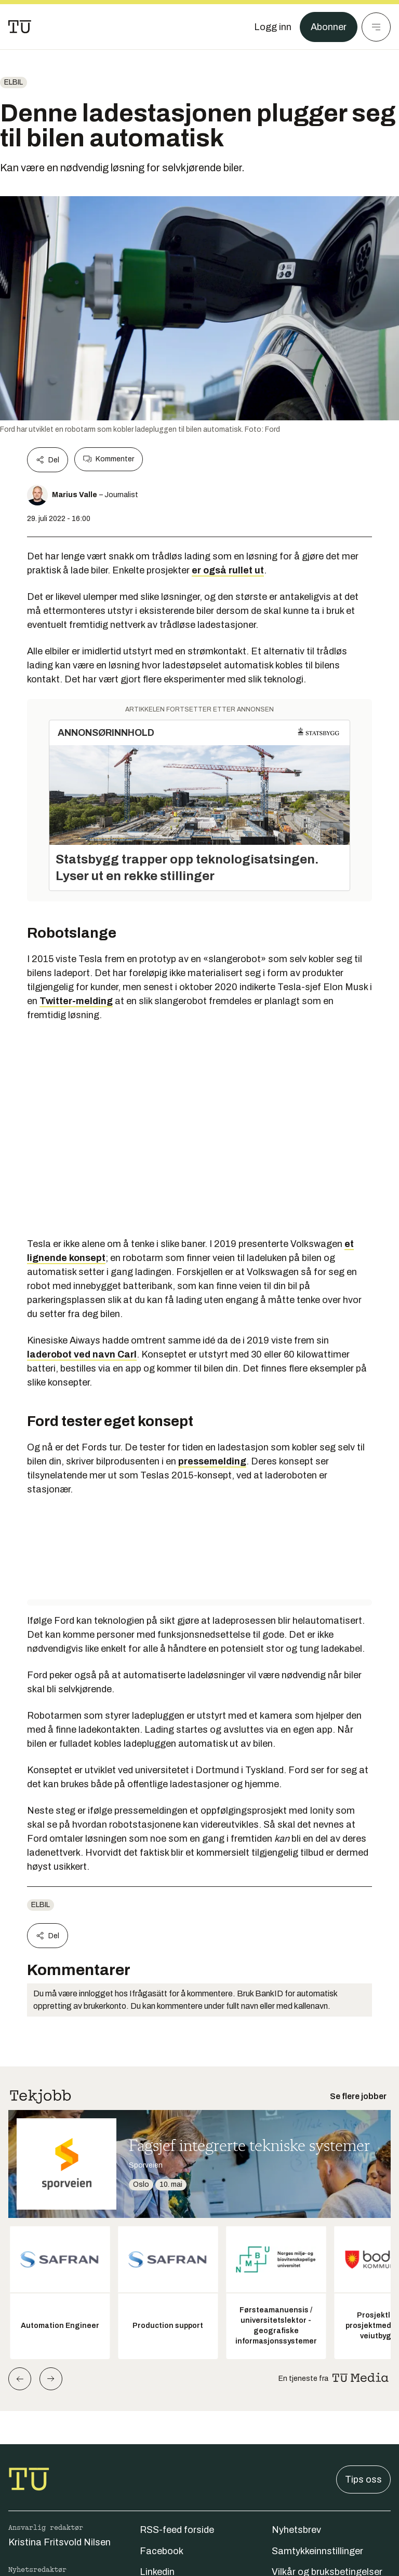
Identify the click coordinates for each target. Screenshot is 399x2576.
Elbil (13, 82)
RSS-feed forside (177, 2530)
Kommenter (108, 459)
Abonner (329, 27)
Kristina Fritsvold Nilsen (59, 2542)
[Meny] (376, 27)
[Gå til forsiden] (19, 27)
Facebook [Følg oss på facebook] (161, 2551)
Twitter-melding (76, 1001)
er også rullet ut (228, 570)
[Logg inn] (272, 27)
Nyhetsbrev (296, 2530)
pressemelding (212, 1461)
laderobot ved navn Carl (82, 1354)
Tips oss (363, 2479)
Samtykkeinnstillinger (317, 2551)
